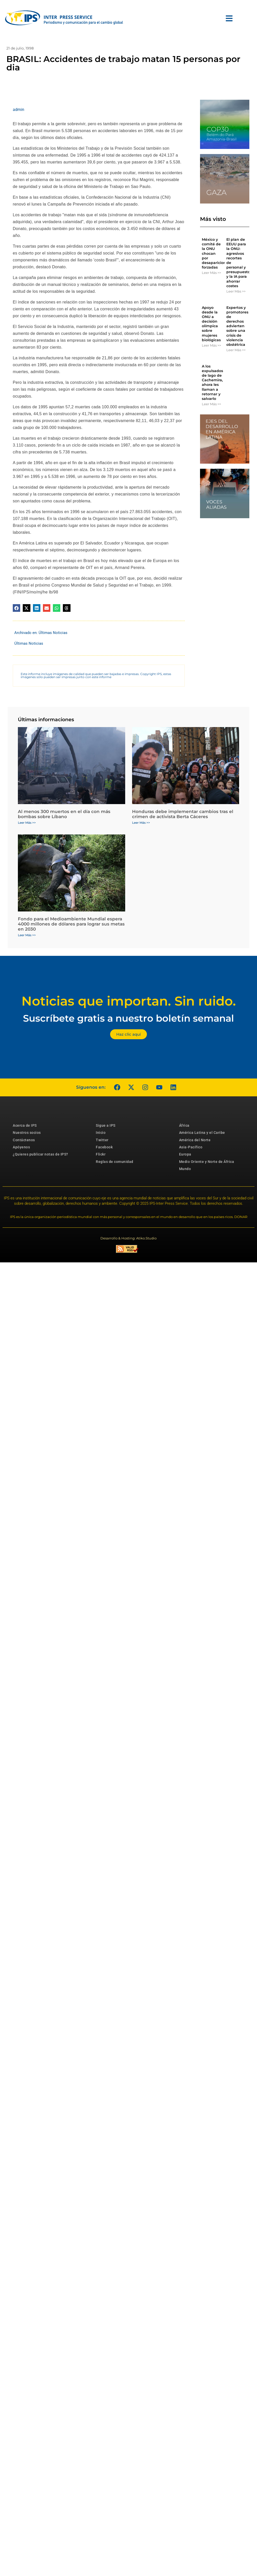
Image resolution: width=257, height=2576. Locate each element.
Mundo (185, 1169)
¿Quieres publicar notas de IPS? (40, 1154)
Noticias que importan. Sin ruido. (128, 1001)
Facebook (104, 1147)
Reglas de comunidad (114, 1162)
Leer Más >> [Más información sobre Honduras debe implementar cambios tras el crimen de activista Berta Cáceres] (141, 822)
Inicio (101, 1133)
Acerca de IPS (25, 1125)
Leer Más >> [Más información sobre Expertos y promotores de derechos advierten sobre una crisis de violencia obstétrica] (236, 350)
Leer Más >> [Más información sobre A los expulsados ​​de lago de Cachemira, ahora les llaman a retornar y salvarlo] (211, 404)
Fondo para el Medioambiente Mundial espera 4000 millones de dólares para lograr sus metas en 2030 (71, 924)
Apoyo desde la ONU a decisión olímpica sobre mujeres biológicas (211, 323)
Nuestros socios (27, 1133)
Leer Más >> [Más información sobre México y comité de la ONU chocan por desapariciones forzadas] (211, 273)
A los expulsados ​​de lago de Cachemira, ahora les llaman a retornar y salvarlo (212, 382)
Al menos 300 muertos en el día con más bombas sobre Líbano (64, 814)
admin (18, 109)
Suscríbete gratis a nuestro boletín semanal (128, 1018)
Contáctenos (24, 1140)
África (184, 1125)
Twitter (102, 1140)
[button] (16, 608)
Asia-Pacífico (191, 1147)
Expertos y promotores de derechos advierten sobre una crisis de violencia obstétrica (237, 326)
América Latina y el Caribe (202, 1133)
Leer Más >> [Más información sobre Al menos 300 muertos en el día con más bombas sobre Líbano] (27, 822)
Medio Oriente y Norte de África (206, 1162)
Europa (185, 1154)
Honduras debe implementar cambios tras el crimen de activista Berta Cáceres (182, 814)
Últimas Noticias (53, 632)
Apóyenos (21, 1147)
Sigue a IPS (105, 1125)
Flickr (101, 1154)
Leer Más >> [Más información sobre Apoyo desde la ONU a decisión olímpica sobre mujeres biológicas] (211, 345)
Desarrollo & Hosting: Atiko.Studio (128, 1238)
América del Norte (195, 1140)
